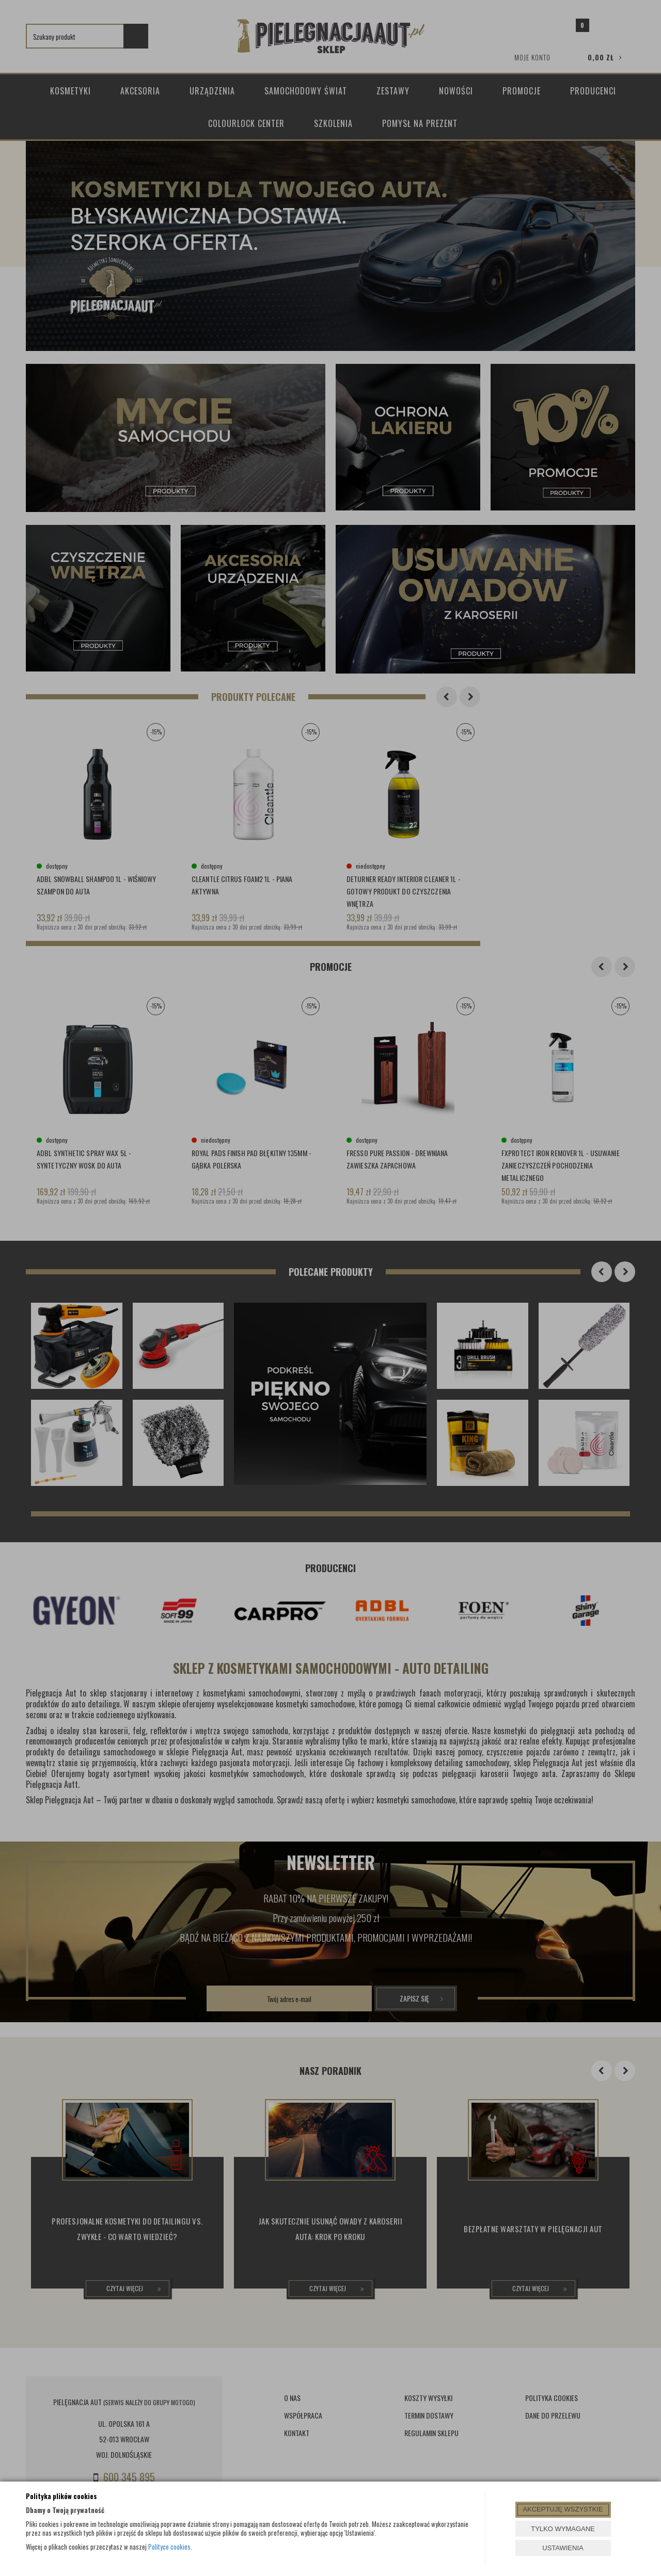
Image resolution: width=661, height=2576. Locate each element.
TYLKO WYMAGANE (563, 2529)
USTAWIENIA (562, 2548)
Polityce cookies (169, 2546)
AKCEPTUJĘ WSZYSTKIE (563, 2509)
